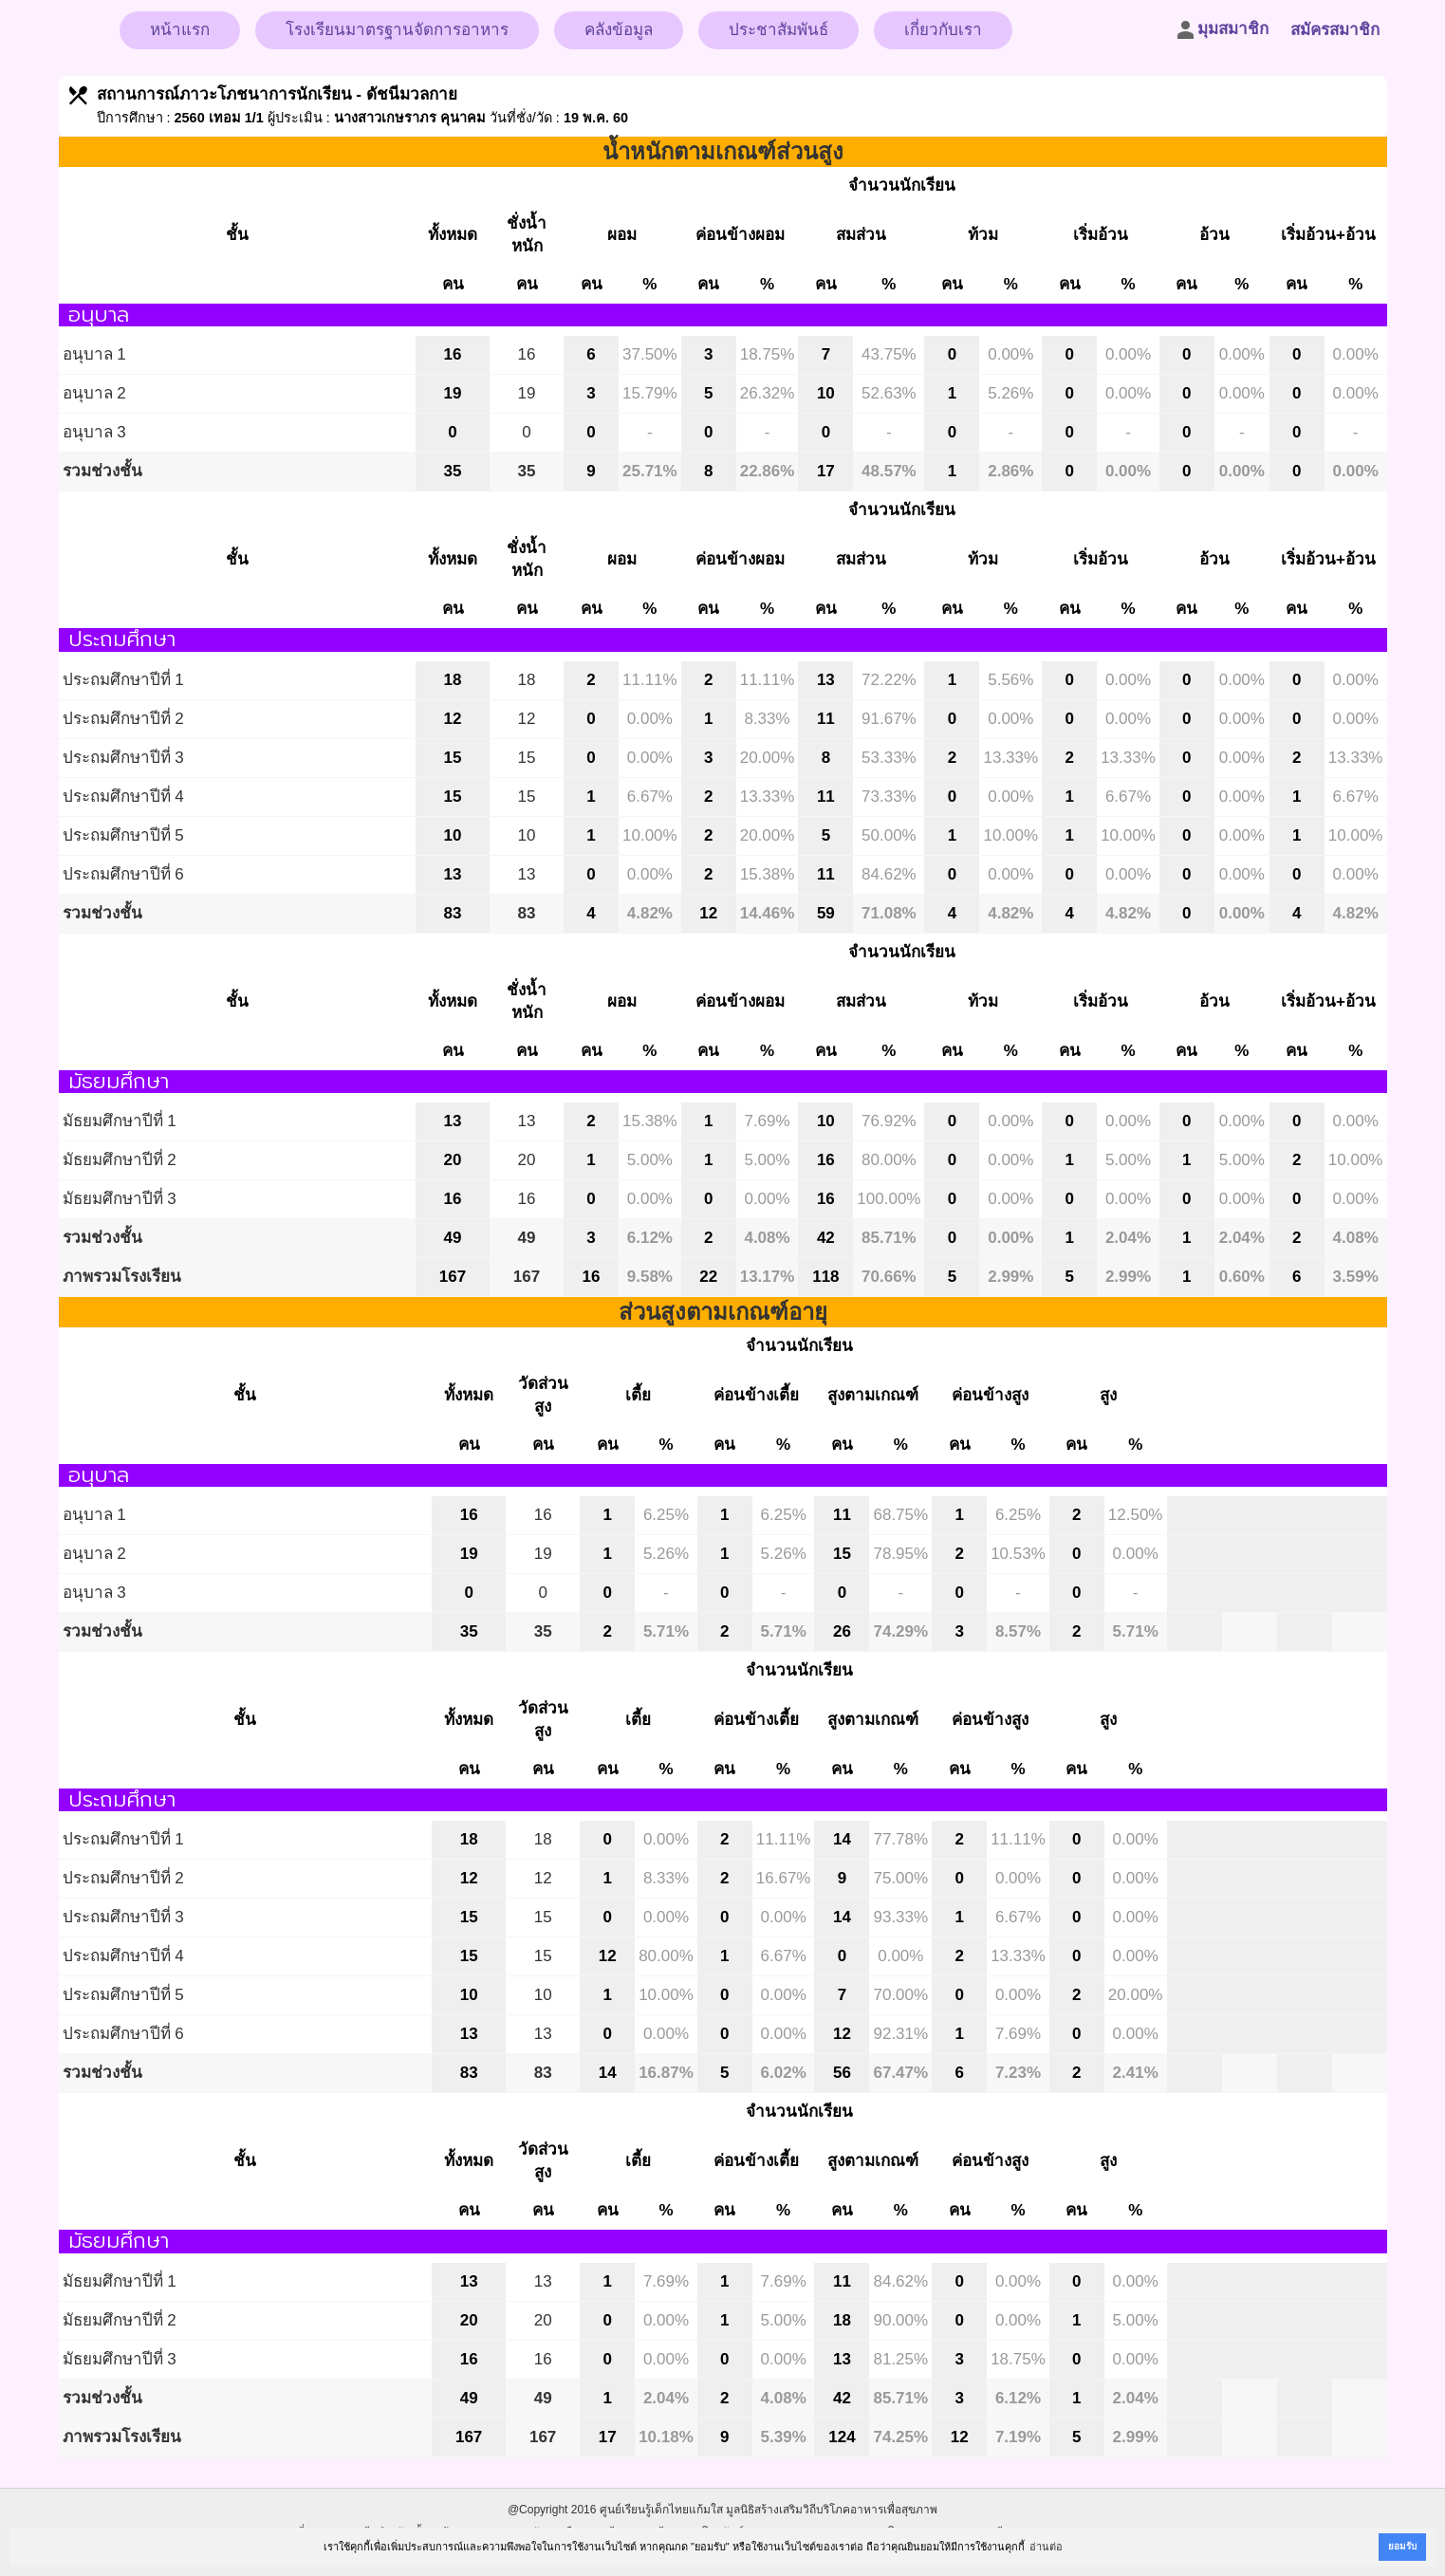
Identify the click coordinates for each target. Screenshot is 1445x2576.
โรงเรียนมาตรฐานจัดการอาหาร (397, 30)
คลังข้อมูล (618, 30)
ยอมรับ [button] (1402, 2546)
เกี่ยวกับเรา (943, 30)
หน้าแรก (180, 30)
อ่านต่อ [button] (1046, 2546)
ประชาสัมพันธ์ (778, 30)
